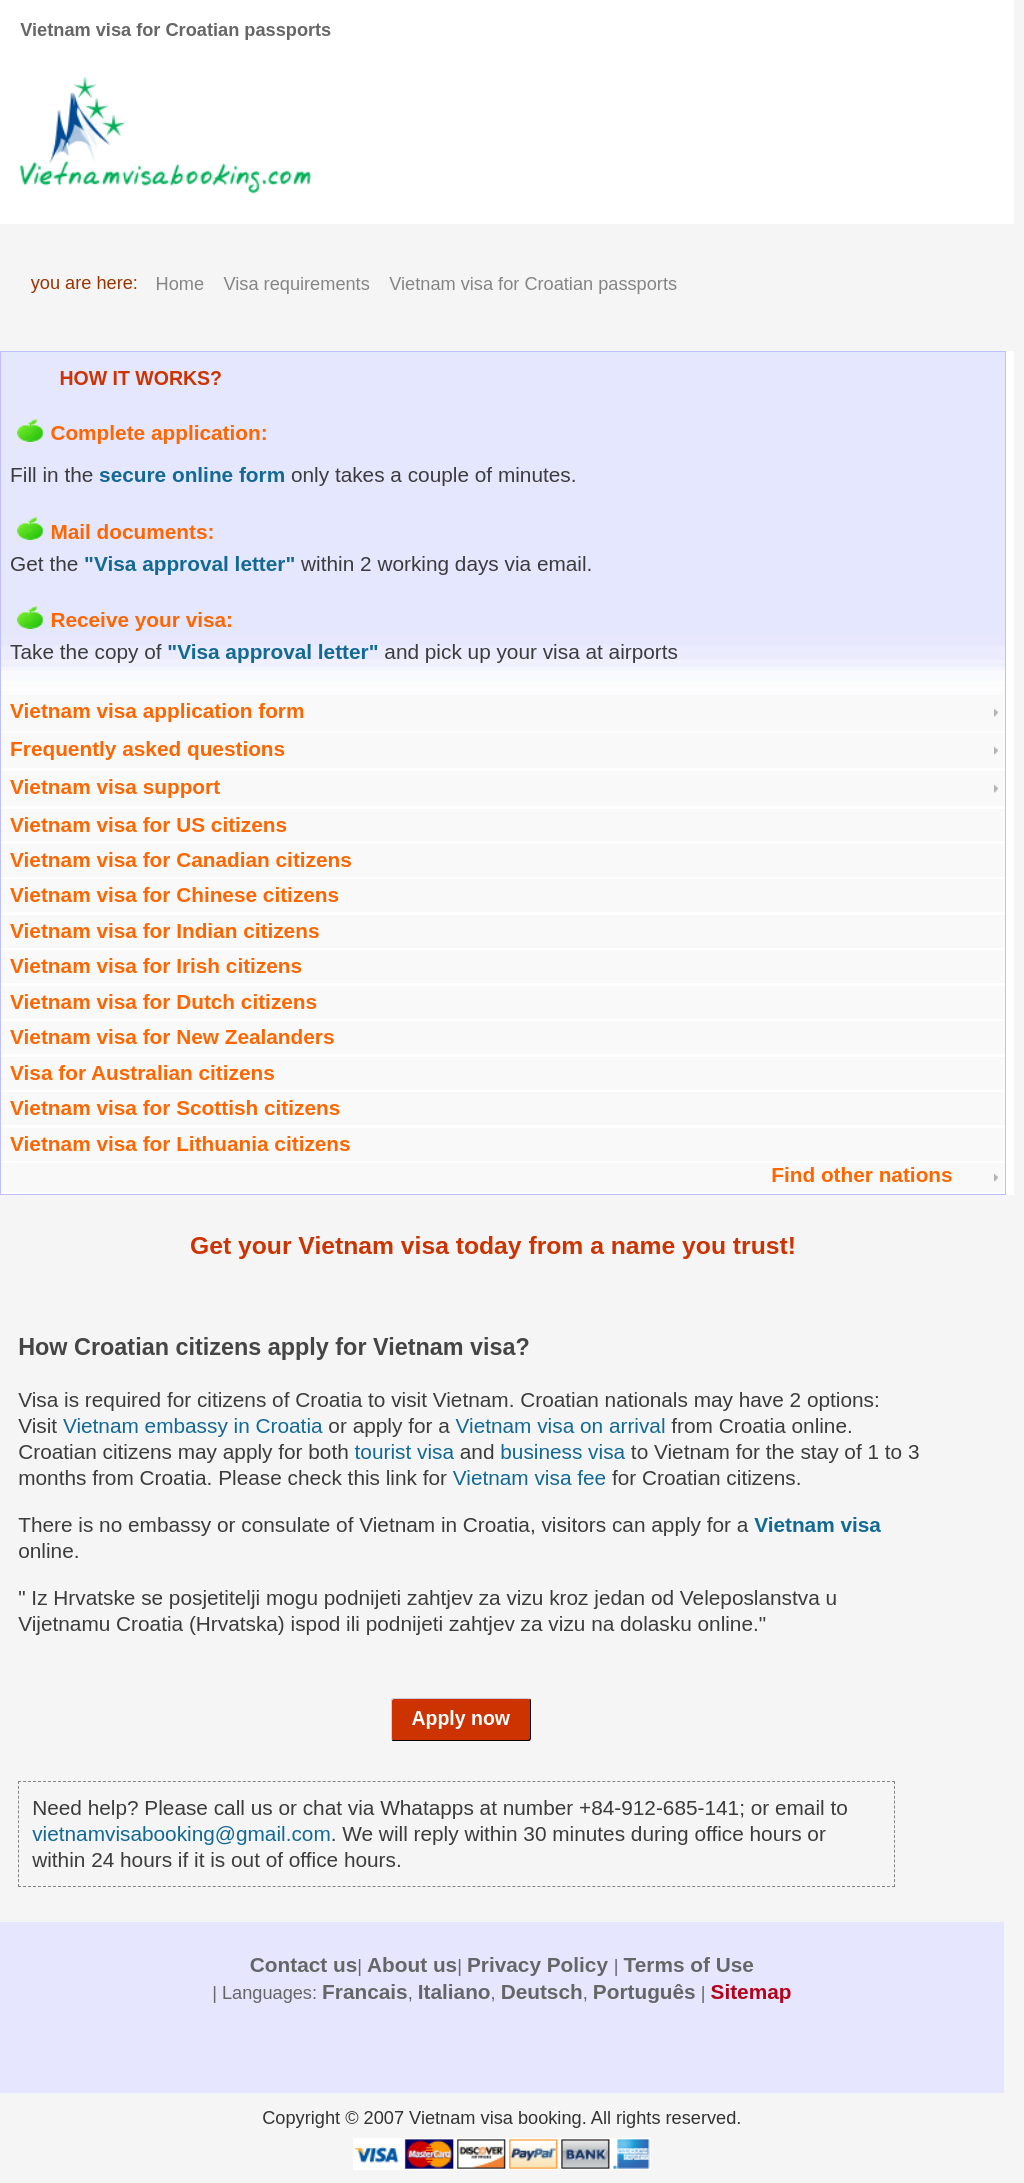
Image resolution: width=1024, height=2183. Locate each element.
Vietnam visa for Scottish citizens (175, 1107)
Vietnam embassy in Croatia (193, 1425)
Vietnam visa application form (157, 710)
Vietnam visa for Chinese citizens (174, 894)
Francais (365, 1991)
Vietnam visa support (115, 786)
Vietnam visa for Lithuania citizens (180, 1143)
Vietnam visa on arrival (561, 1425)
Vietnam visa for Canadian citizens (181, 859)
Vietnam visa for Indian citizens (164, 930)
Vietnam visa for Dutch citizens (163, 1001)
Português (644, 1991)
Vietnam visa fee (529, 1477)
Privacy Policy (540, 1964)
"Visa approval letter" (189, 563)
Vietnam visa (817, 1524)
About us (412, 1964)
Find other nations (861, 1174)
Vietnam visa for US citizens (148, 824)
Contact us (303, 1964)
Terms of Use (689, 1964)
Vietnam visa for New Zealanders (172, 1036)
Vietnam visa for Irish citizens (156, 965)
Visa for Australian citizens (142, 1072)
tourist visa (404, 1451)
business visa (562, 1451)
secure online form (192, 474)
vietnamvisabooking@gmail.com (181, 1833)
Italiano (454, 1991)
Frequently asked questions (147, 748)
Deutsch (542, 1991)
